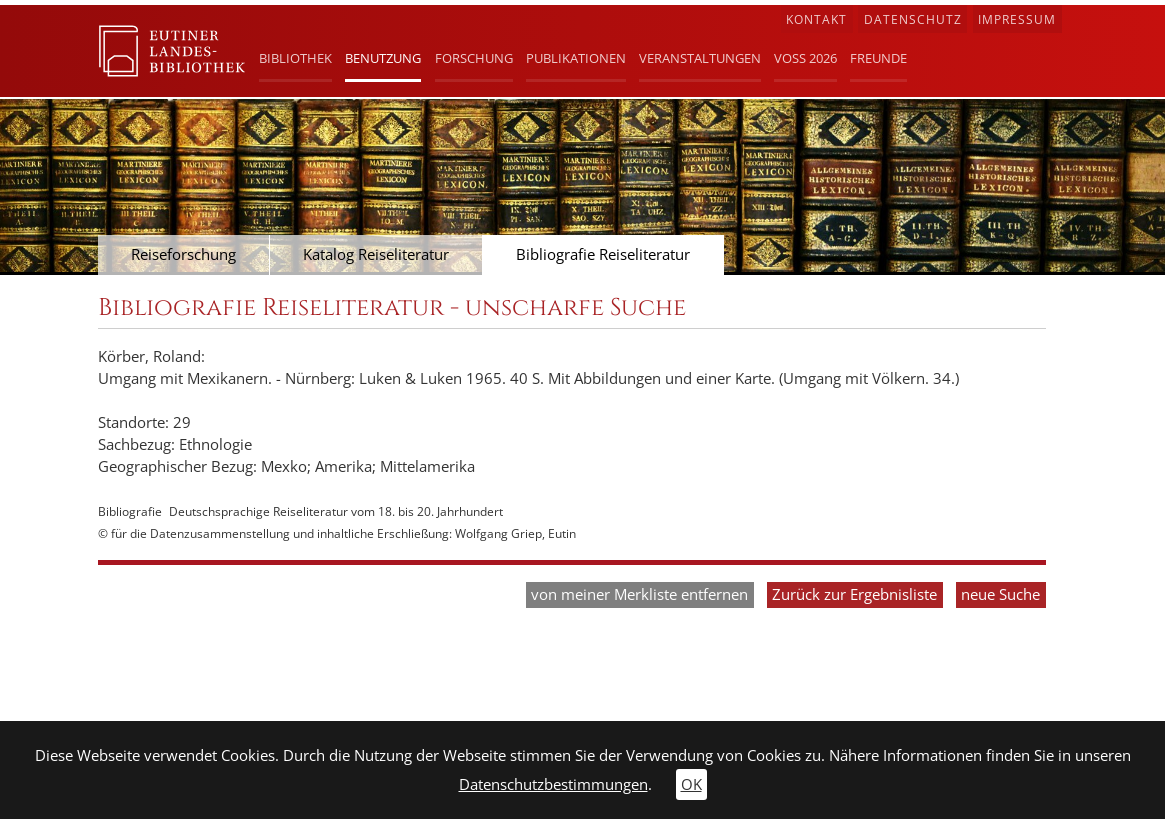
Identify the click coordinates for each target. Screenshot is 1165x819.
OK (691, 784)
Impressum (1017, 19)
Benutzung (383, 58)
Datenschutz (913, 19)
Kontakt (816, 19)
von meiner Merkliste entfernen (639, 594)
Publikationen (576, 58)
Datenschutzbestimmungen (553, 784)
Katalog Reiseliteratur (376, 254)
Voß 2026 (805, 58)
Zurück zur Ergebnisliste (854, 594)
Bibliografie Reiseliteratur (603, 254)
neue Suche (1000, 594)
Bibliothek (295, 58)
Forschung (474, 58)
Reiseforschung (183, 254)
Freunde (878, 58)
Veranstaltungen (700, 58)
